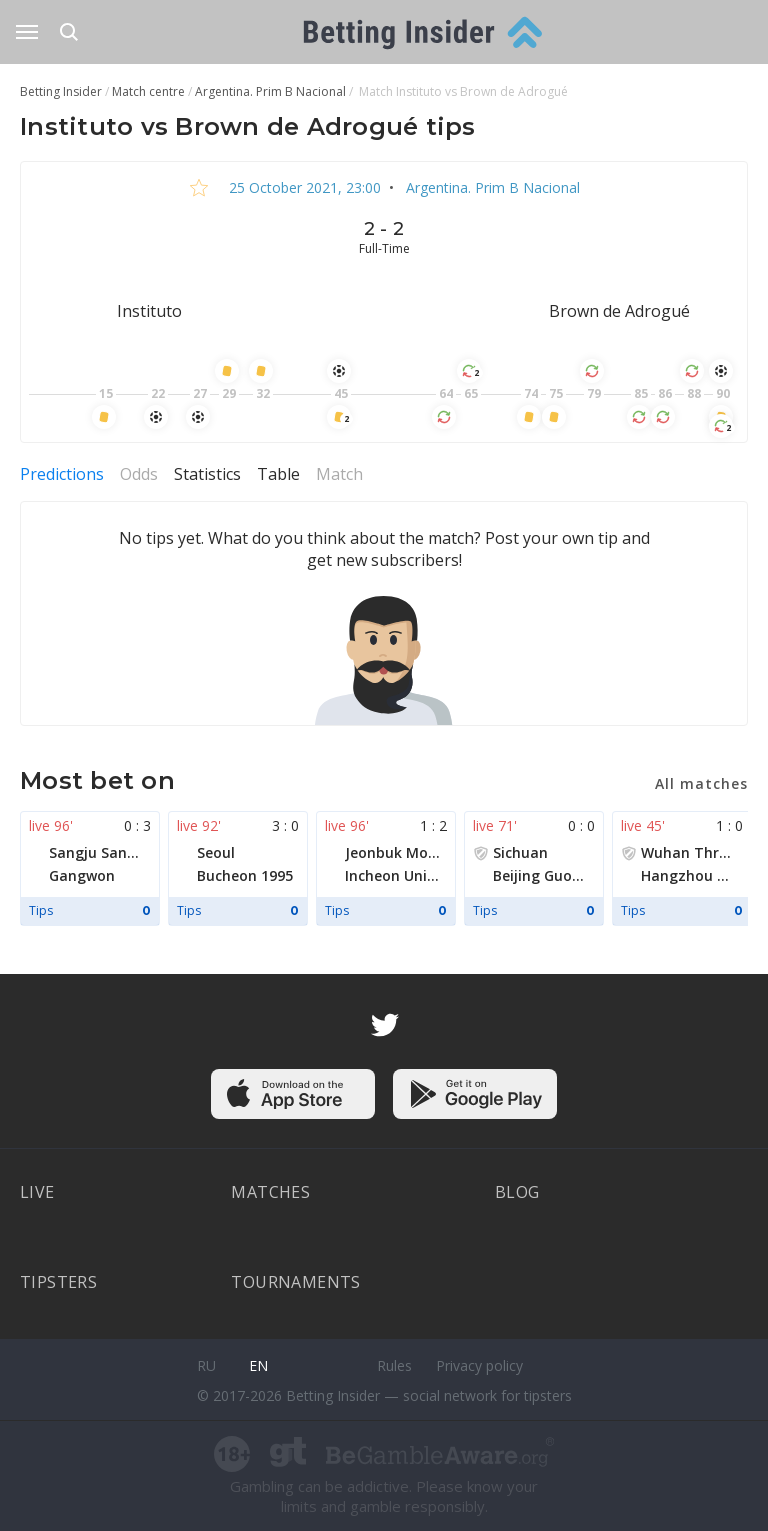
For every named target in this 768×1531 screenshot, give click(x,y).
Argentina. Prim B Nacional (491, 187)
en (258, 1365)
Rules (394, 1365)
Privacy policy (479, 1365)
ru (206, 1365)
